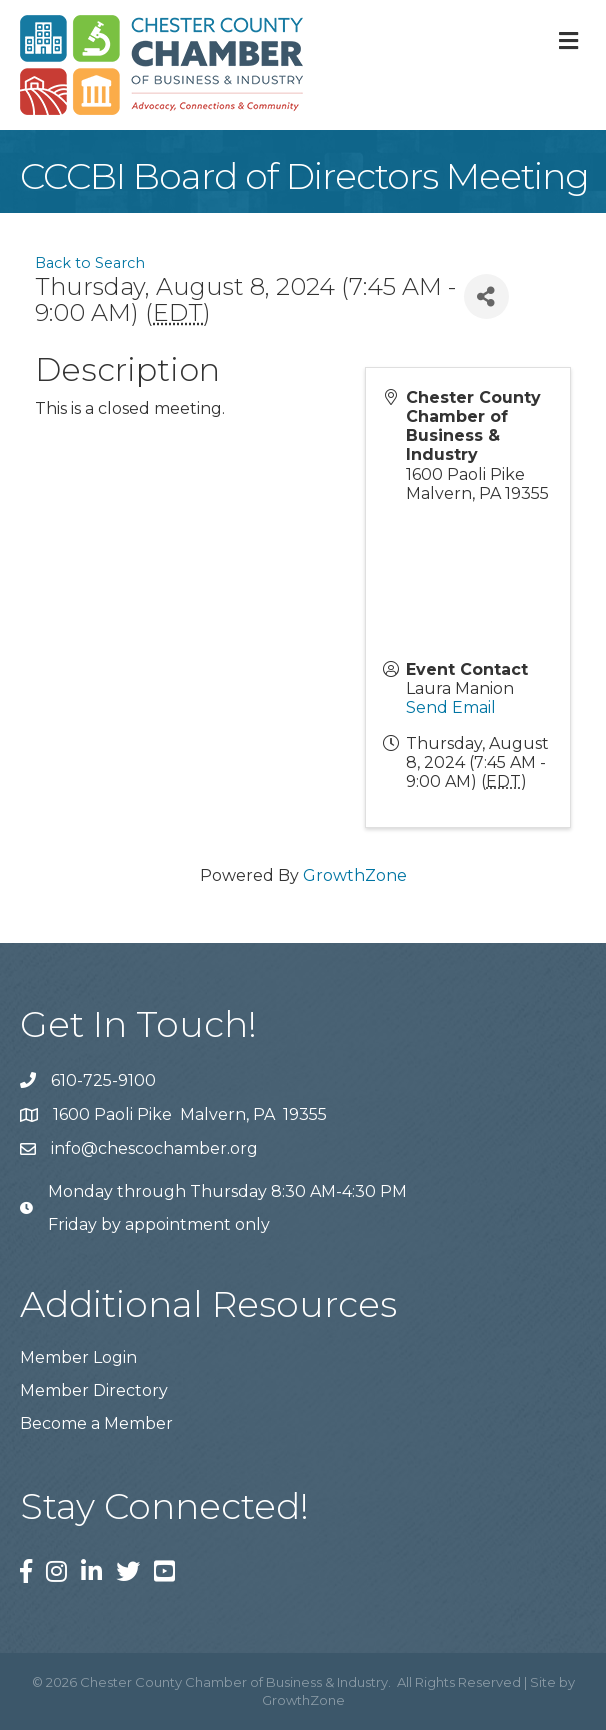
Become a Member (96, 1423)
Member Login (78, 1357)
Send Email (451, 707)
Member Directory (94, 1390)
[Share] (486, 296)
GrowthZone (355, 875)
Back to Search (90, 263)
